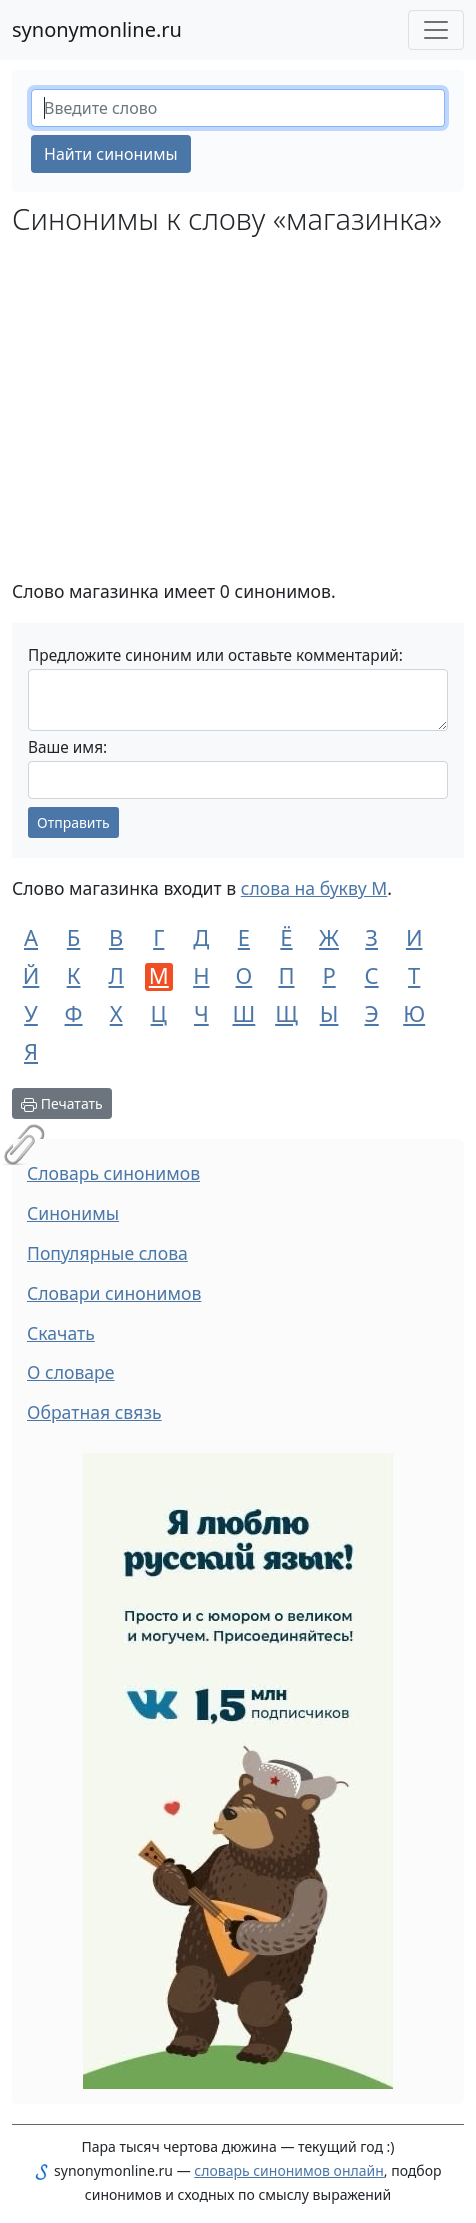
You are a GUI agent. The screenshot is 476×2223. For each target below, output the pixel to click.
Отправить (73, 822)
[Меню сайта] (436, 30)
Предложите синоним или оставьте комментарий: (215, 655)
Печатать (62, 1103)
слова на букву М (314, 888)
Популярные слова (107, 1253)
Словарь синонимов (113, 1173)
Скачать (61, 1333)
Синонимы (73, 1213)
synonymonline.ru (97, 29)
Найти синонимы (111, 154)
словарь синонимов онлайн (289, 2170)
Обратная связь (94, 1412)
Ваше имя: (67, 747)
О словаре (71, 1372)
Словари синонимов (114, 1293)
